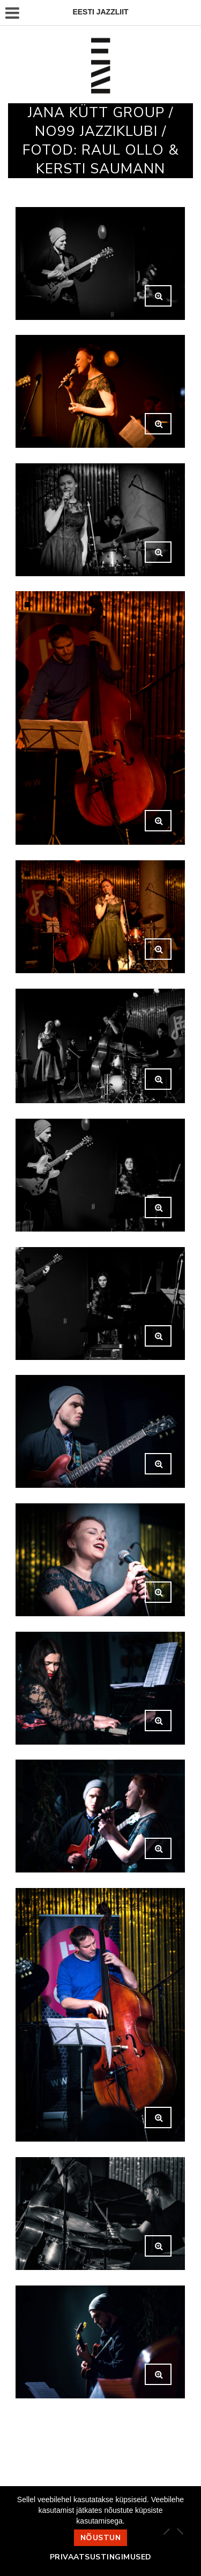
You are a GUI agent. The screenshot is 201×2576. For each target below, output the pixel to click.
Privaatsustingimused (101, 2557)
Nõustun (100, 2538)
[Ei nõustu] (179, 2531)
